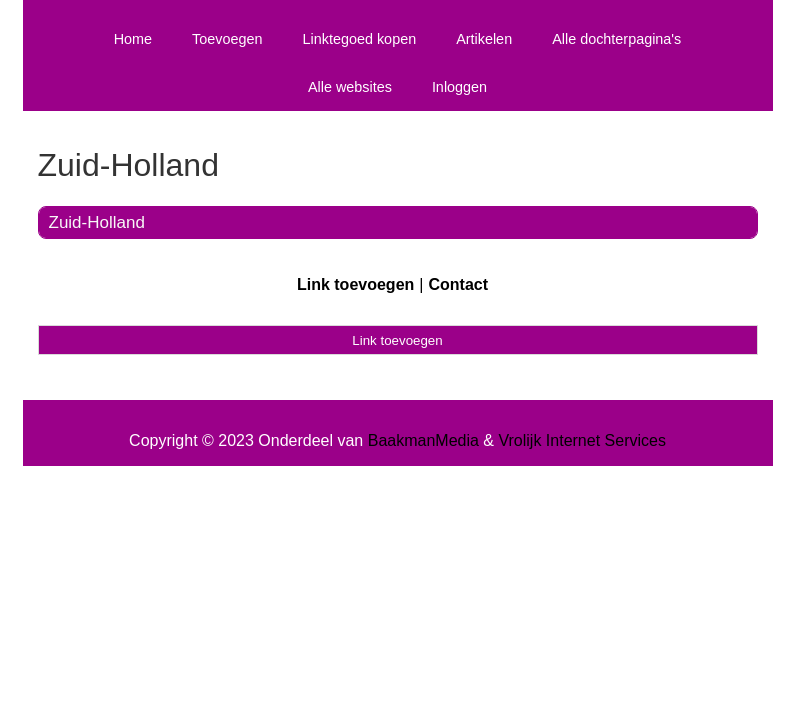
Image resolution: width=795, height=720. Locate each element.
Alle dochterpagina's (616, 39)
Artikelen (484, 39)
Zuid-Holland (97, 222)
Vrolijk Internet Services (581, 440)
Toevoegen (227, 39)
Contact (458, 284)
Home (133, 39)
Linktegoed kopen (360, 39)
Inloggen (459, 87)
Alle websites (350, 87)
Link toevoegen (355, 284)
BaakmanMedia (423, 440)
